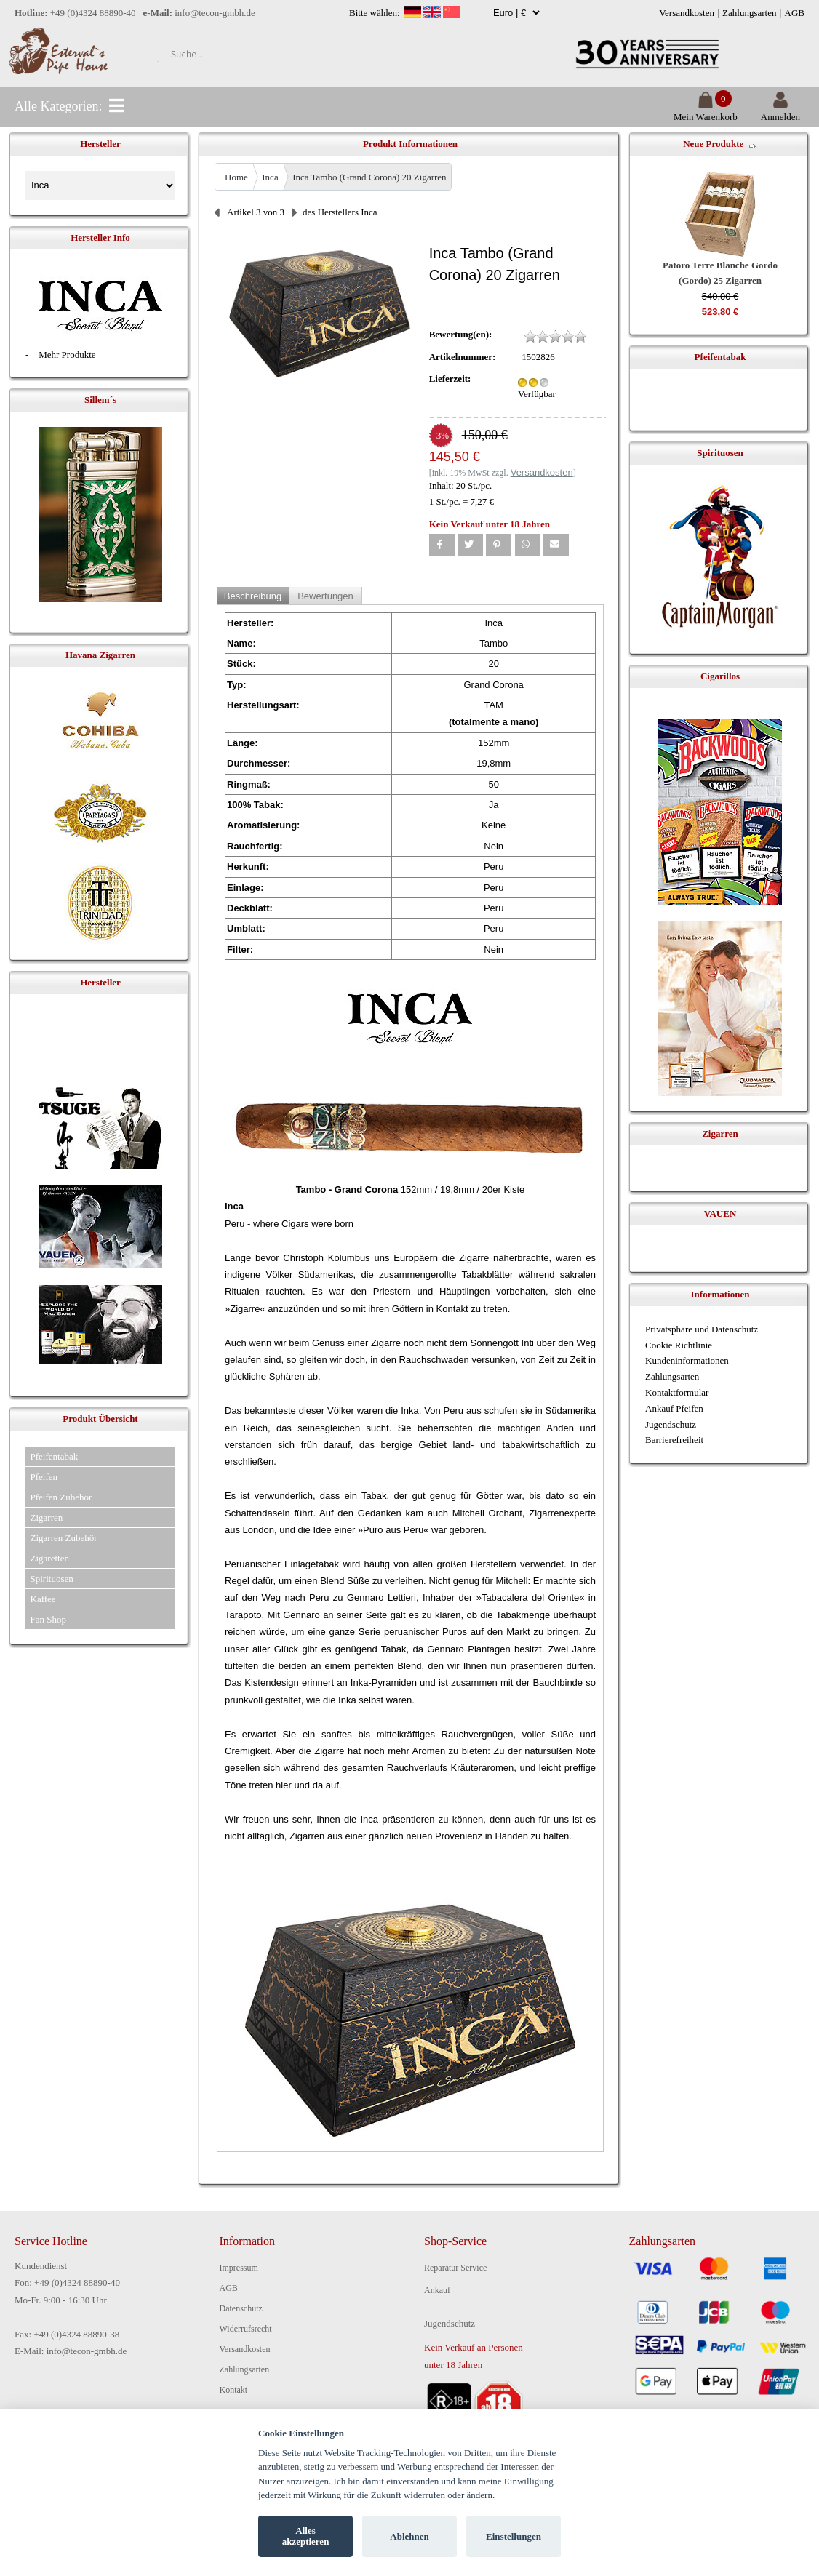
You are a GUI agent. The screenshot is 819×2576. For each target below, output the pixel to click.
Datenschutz (241, 2308)
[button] (442, 545)
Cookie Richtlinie (678, 1345)
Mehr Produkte (67, 354)
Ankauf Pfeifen (674, 1408)
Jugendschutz (670, 1424)
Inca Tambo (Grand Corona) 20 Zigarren (369, 177)
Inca (270, 177)
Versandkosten (686, 12)
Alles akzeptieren (305, 2536)
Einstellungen (513, 2536)
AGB (794, 12)
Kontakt (234, 2390)
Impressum (239, 2268)
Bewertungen (325, 596)
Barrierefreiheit (674, 1439)
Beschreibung (253, 596)
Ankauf (437, 2290)
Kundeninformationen (687, 1360)
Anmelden (780, 111)
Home (236, 177)
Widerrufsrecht (246, 2329)
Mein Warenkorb (706, 111)
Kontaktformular (676, 1392)
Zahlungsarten (749, 12)
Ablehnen (409, 2536)
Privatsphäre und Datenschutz (701, 1329)
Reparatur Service (455, 2268)
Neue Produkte (713, 143)
